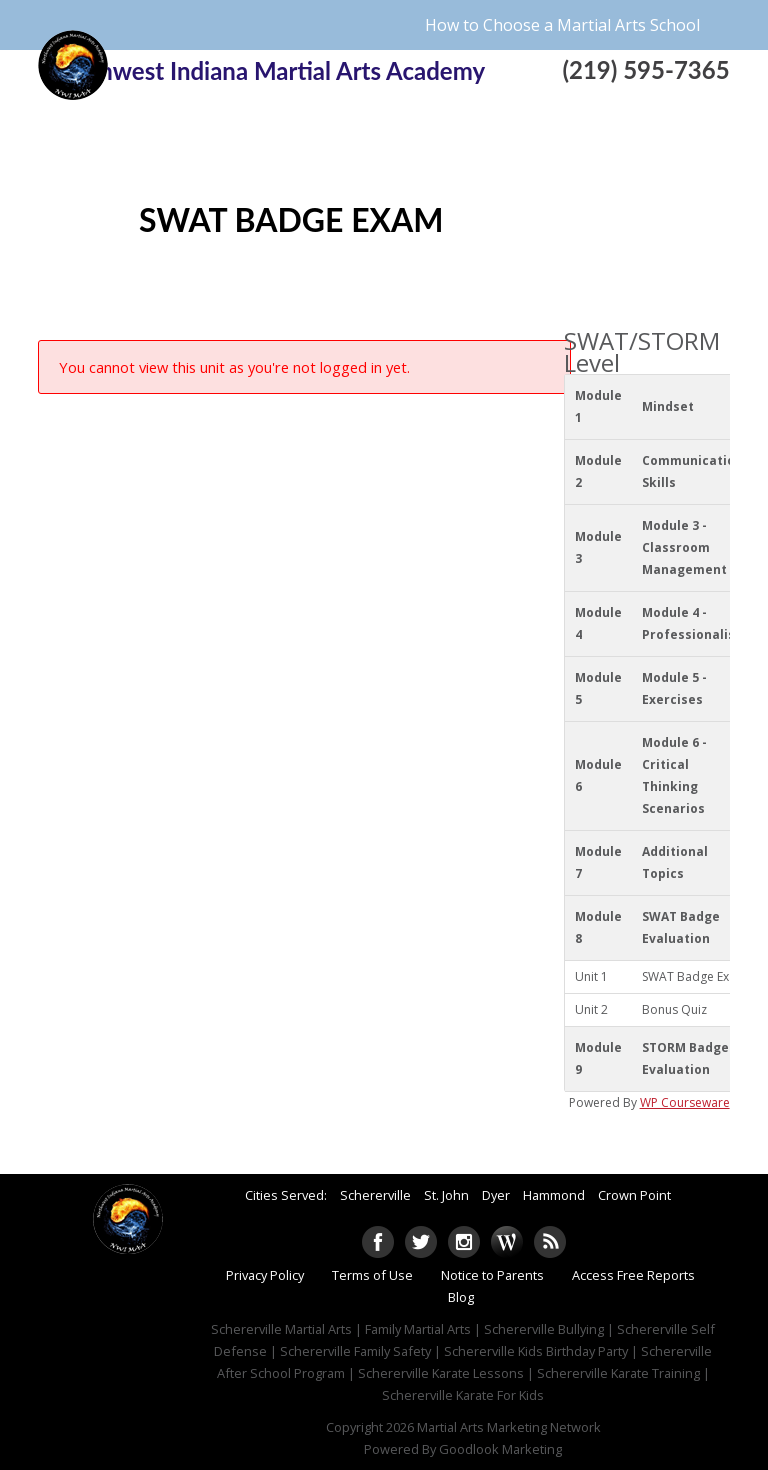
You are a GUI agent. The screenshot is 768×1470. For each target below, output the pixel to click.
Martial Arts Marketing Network (509, 1427)
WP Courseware (685, 1102)
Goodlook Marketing (500, 1449)
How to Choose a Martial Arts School (562, 25)
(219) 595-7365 (645, 69)
